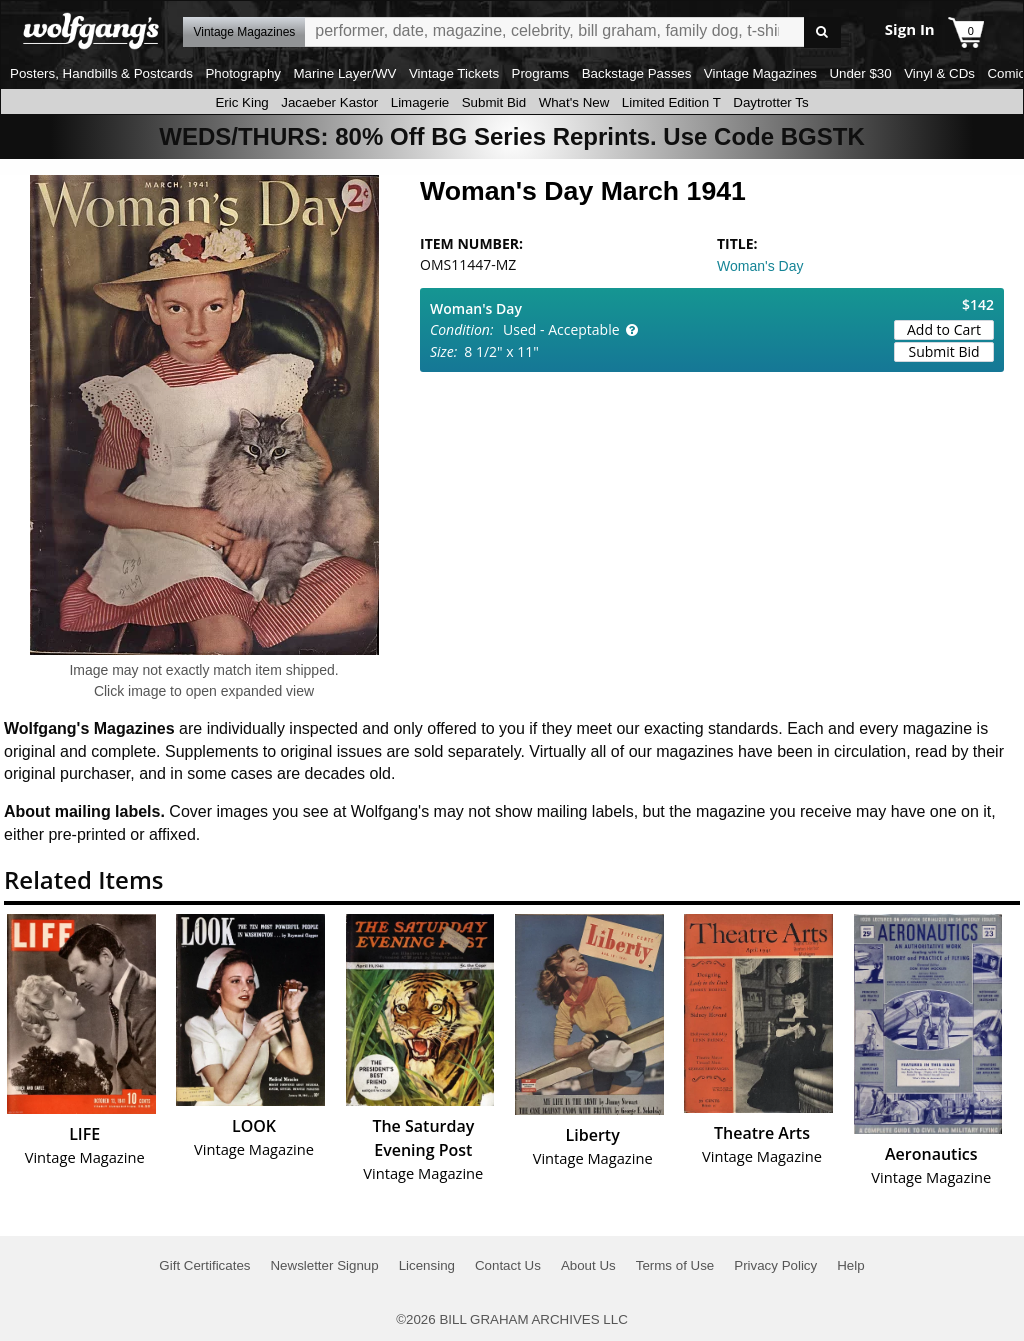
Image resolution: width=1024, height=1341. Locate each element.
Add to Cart (944, 329)
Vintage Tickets (454, 73)
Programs (541, 73)
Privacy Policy (775, 1265)
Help (850, 1265)
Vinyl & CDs (939, 73)
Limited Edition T (671, 102)
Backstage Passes (637, 73)
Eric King (241, 102)
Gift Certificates (204, 1265)
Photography (243, 73)
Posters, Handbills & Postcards (101, 73)
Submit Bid (494, 102)
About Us (588, 1265)
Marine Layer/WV (344, 73)
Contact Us (508, 1265)
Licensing (427, 1265)
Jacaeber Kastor (329, 102)
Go (822, 32)
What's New (574, 102)
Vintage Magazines (760, 73)
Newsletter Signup (324, 1265)
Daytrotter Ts (770, 102)
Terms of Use (675, 1265)
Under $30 (860, 73)
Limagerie (420, 102)
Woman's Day (760, 266)
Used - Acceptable (561, 329)
